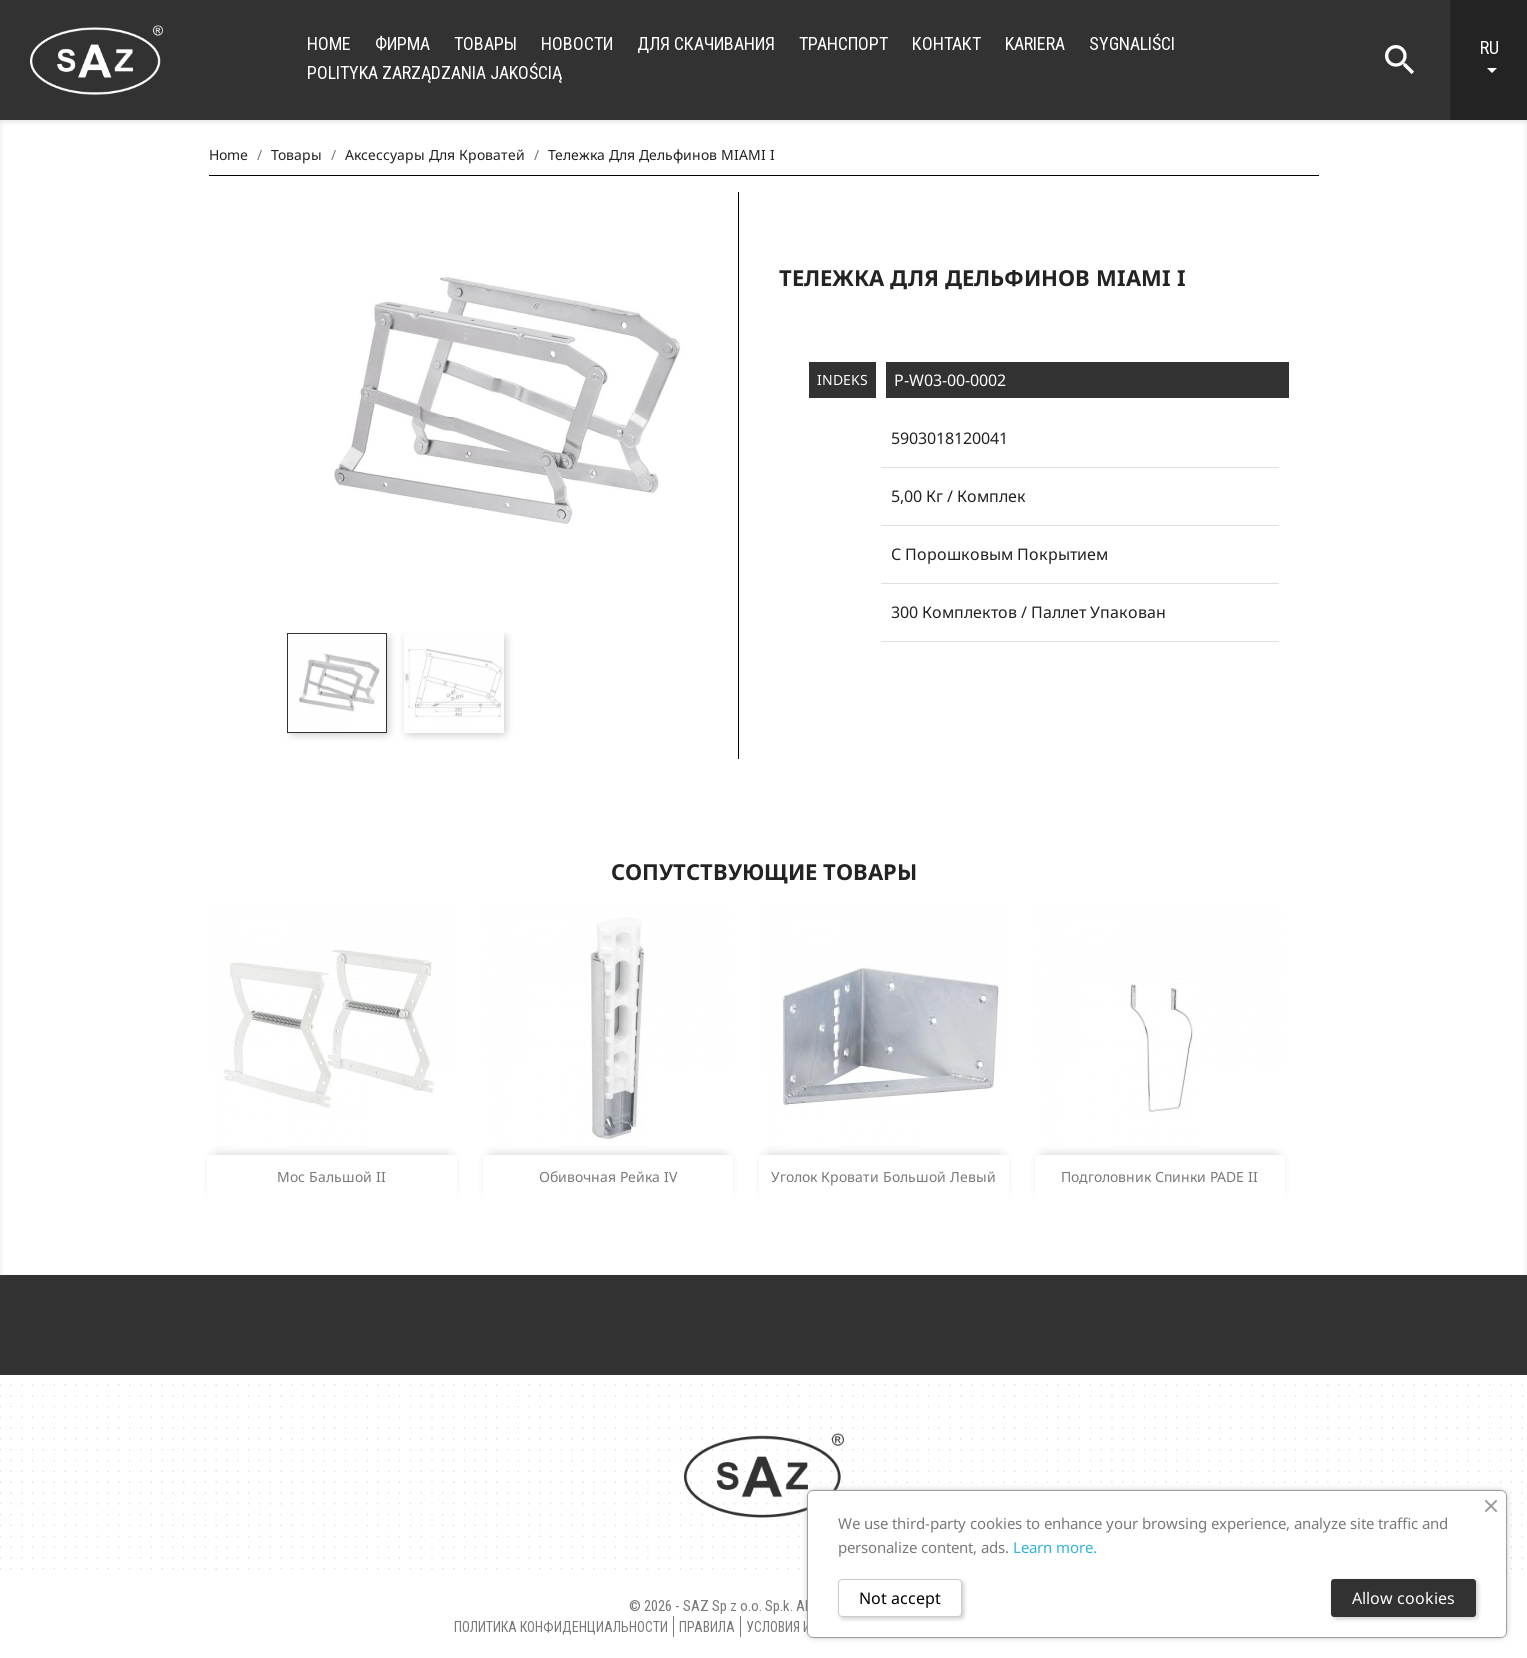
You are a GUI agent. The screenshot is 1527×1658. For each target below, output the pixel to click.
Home (329, 43)
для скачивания (706, 43)
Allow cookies (1403, 1598)
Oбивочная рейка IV (608, 1176)
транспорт (843, 43)
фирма (402, 43)
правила (707, 1627)
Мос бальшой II (331, 1176)
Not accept (900, 1598)
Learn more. (1055, 1547)
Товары (485, 43)
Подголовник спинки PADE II (1159, 1176)
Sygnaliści (1132, 43)
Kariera (1035, 43)
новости (577, 43)
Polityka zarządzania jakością (434, 72)
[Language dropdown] (1498, 60)
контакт (946, 43)
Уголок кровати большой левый (883, 1176)
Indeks (842, 379)
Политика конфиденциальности (561, 1627)
